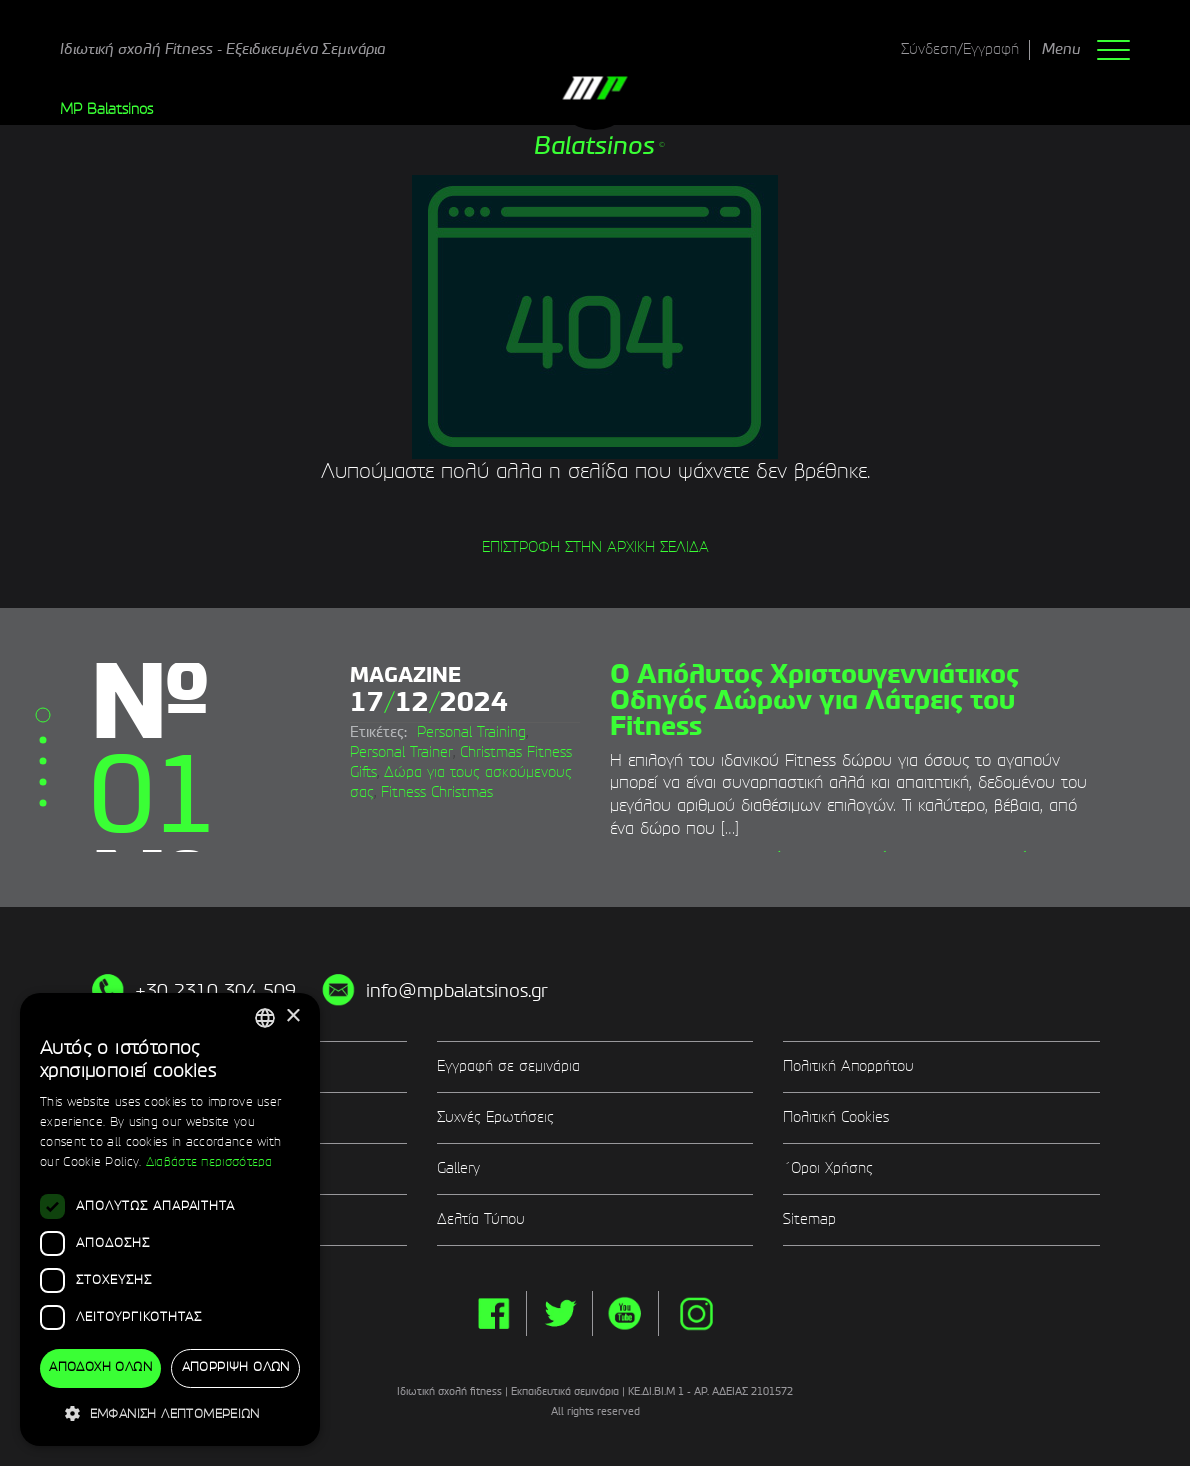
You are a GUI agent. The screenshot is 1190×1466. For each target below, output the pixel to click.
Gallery (458, 1169)
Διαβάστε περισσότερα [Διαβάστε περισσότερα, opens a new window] (209, 1163)
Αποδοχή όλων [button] (100, 1368)
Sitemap (809, 1220)
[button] (170, 1413)
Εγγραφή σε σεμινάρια (508, 1067)
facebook (493, 1313)
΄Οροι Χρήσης (828, 1169)
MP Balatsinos (106, 110)
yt (625, 1313)
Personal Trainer (401, 753)
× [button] (292, 1016)
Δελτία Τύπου (481, 1220)
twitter (559, 1313)
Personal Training (471, 733)
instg (696, 1313)
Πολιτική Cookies (836, 1118)
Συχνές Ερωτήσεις (495, 1118)
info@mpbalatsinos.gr (457, 992)
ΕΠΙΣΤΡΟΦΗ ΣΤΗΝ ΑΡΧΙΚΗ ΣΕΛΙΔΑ (595, 548)
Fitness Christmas (437, 793)
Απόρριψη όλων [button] (236, 1368)
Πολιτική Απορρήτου (848, 1067)
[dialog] (170, 1220)
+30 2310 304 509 (215, 992)
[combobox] (265, 1018)
